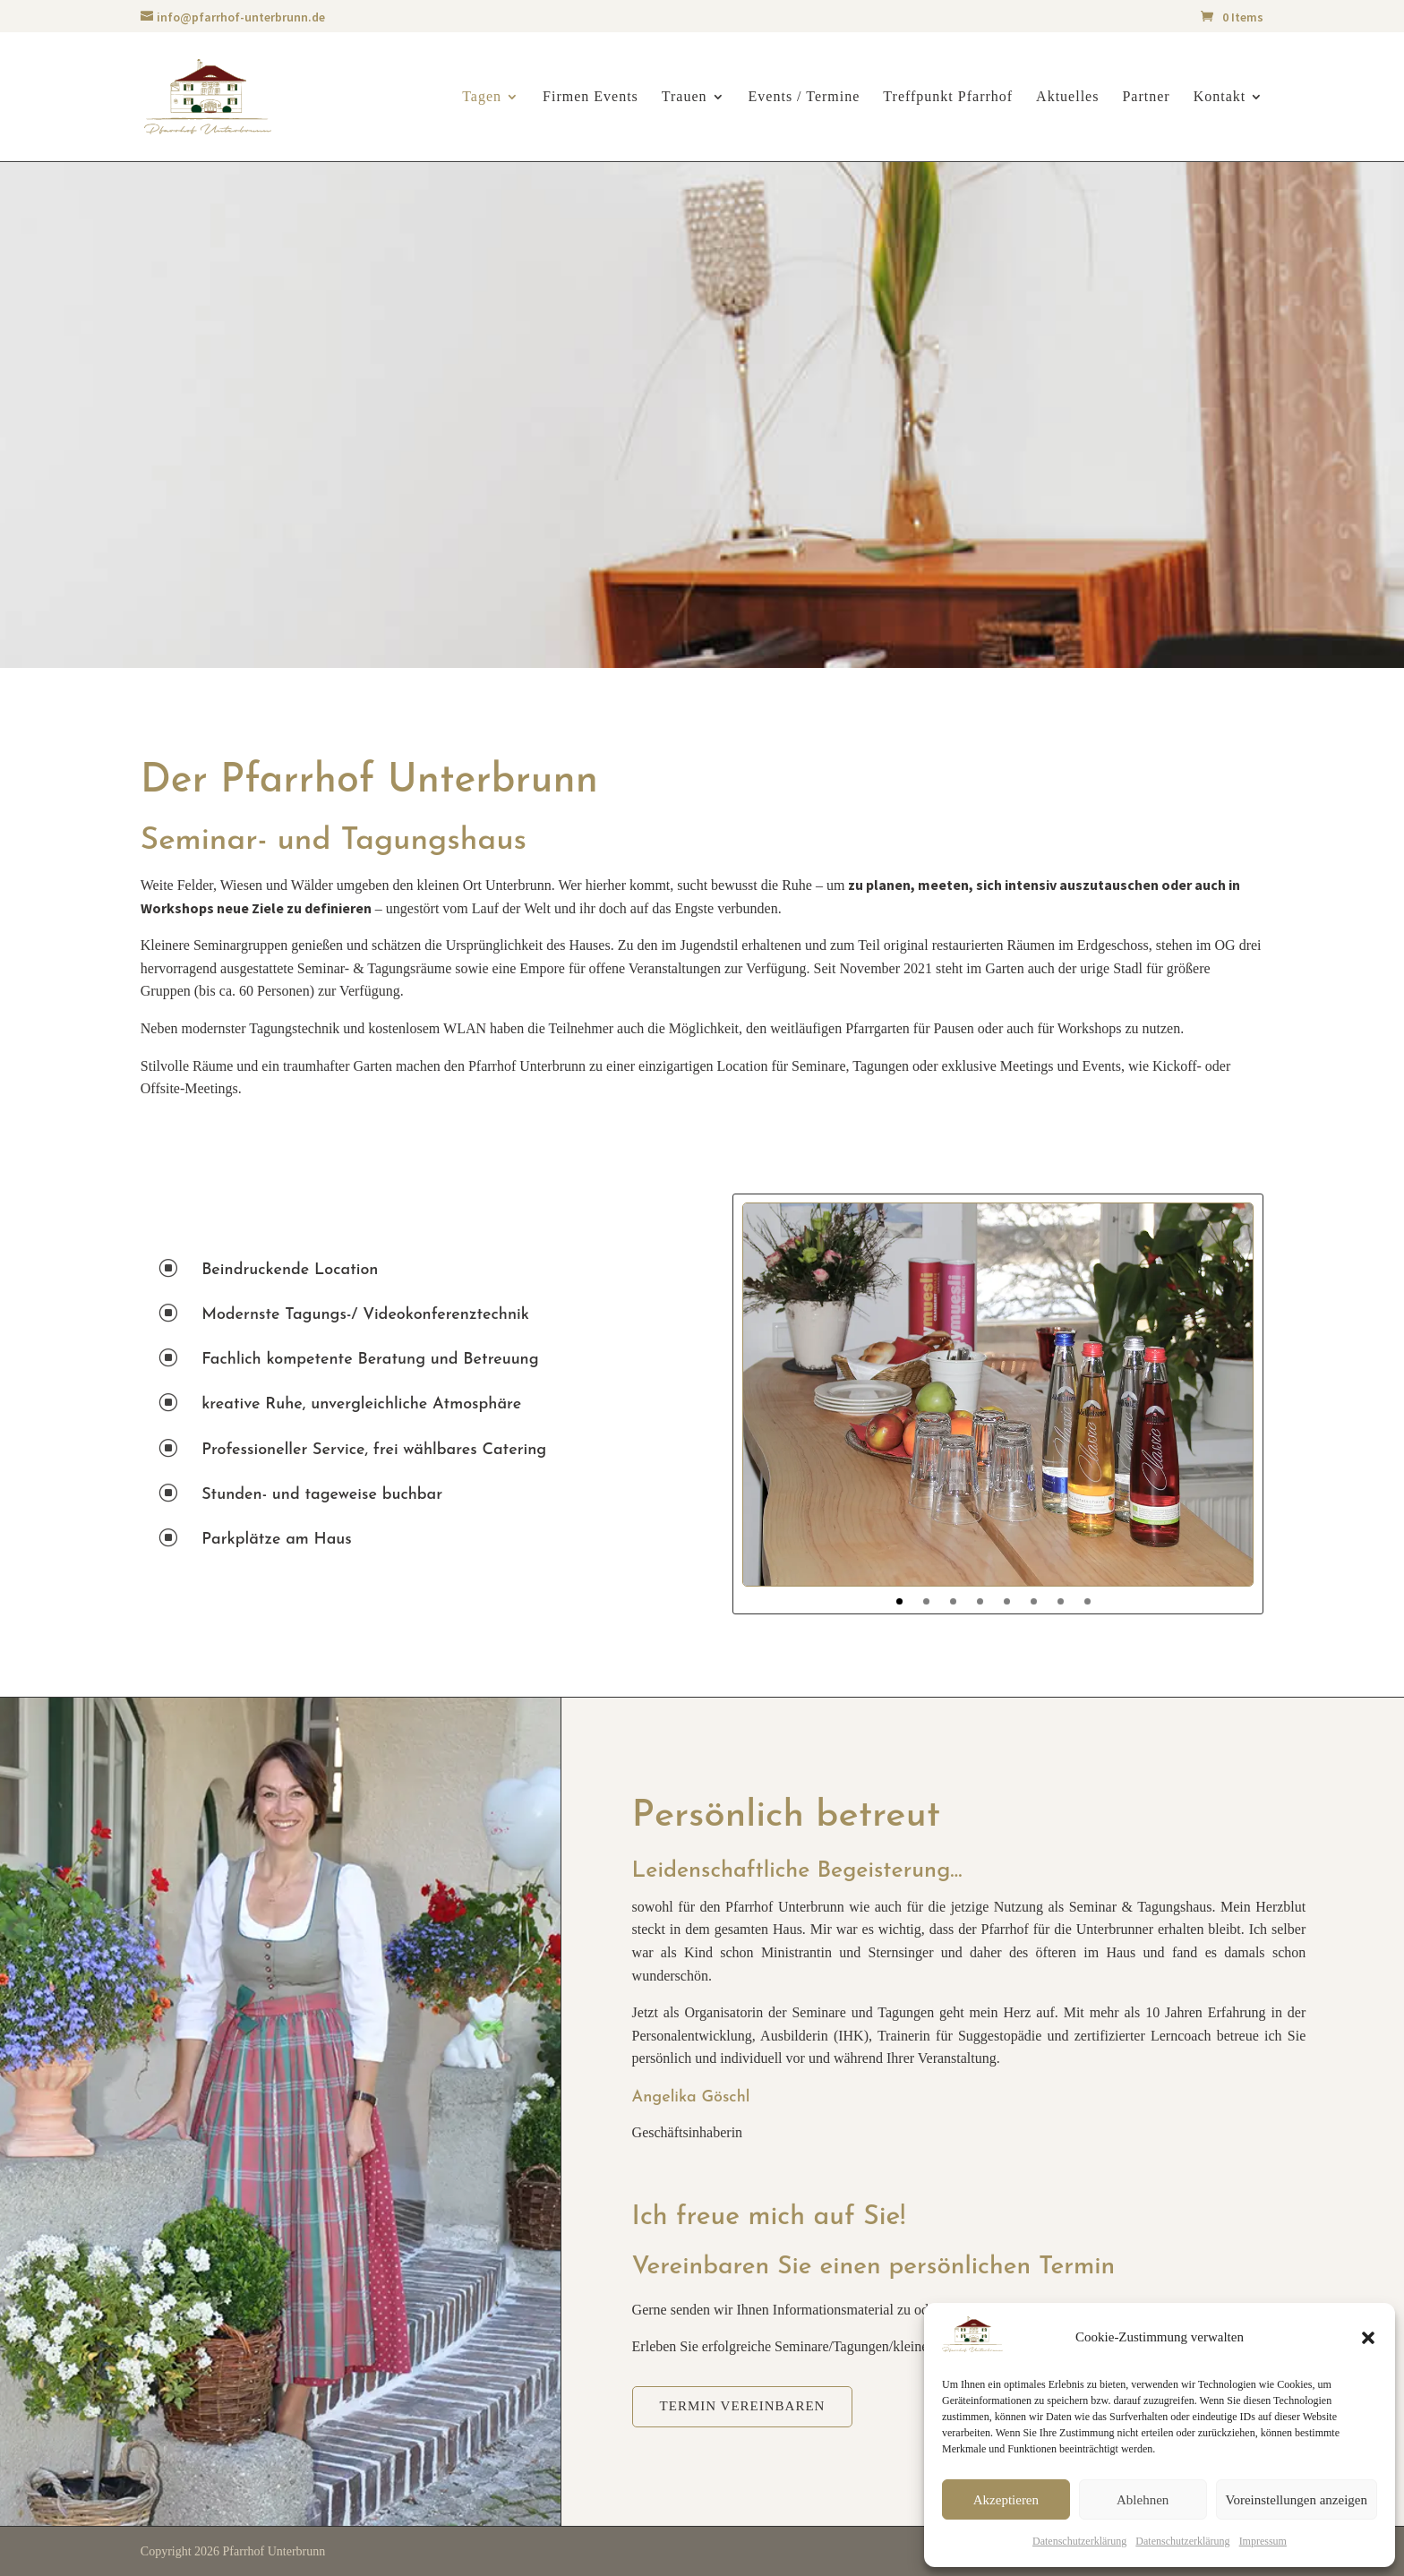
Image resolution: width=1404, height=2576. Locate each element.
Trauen (684, 97)
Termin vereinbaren (743, 2406)
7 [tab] (1060, 1601)
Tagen (481, 97)
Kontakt (1220, 97)
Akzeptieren (1006, 2500)
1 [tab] (899, 1601)
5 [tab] (1007, 1601)
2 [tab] (926, 1601)
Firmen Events (590, 97)
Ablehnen (1143, 2500)
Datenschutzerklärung (1079, 2541)
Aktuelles (1067, 97)
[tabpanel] (998, 1394)
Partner (1145, 97)
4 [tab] (980, 1601)
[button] (1368, 2338)
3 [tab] (953, 1601)
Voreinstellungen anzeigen (1296, 2500)
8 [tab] (1087, 1601)
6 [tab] (1034, 1601)
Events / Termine (804, 97)
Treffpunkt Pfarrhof (948, 97)
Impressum (1263, 2541)
